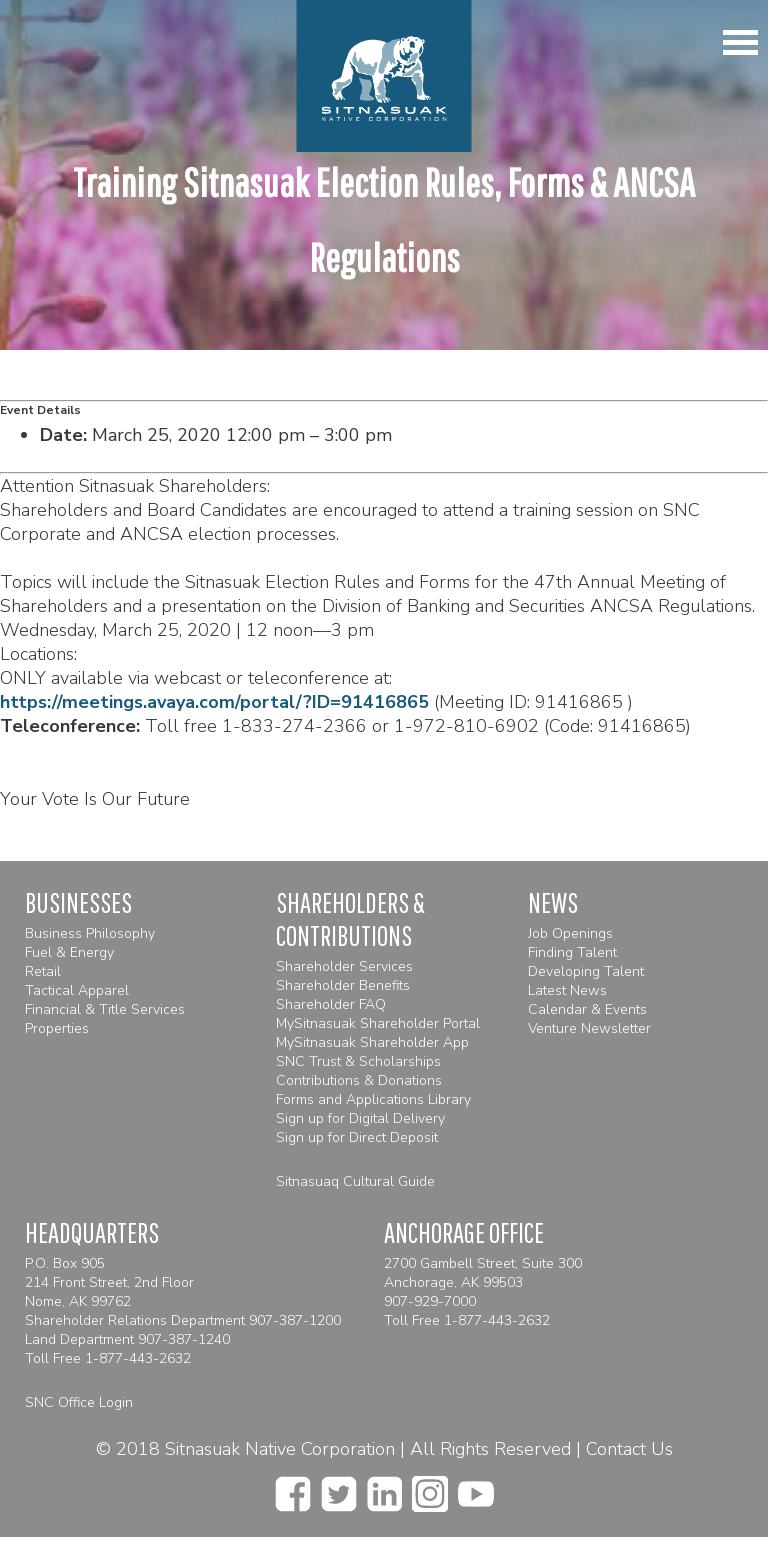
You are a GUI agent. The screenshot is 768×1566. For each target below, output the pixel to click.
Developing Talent (586, 971)
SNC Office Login (79, 1402)
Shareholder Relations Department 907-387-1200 (183, 1320)
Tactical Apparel (77, 990)
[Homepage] (384, 76)
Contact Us (629, 1449)
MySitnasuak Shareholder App (372, 1042)
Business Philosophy (90, 933)
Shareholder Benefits (343, 985)
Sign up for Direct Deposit (357, 1137)
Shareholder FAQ (331, 1004)
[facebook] (293, 1488)
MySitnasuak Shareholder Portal (378, 1023)
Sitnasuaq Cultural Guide (355, 1181)
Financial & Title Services (105, 1009)
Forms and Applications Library (373, 1099)
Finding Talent (572, 952)
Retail (43, 971)
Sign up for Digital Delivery (360, 1118)
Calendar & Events (587, 1009)
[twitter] (339, 1488)
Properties (57, 1028)
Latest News (567, 990)
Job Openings (570, 933)
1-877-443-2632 (138, 1358)
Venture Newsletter (589, 1028)
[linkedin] (384, 1488)
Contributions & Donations (359, 1080)
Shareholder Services (344, 966)
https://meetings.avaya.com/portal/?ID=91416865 (214, 702)
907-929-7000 (430, 1301)
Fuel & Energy (69, 952)
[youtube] (476, 1488)
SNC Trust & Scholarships (358, 1061)
